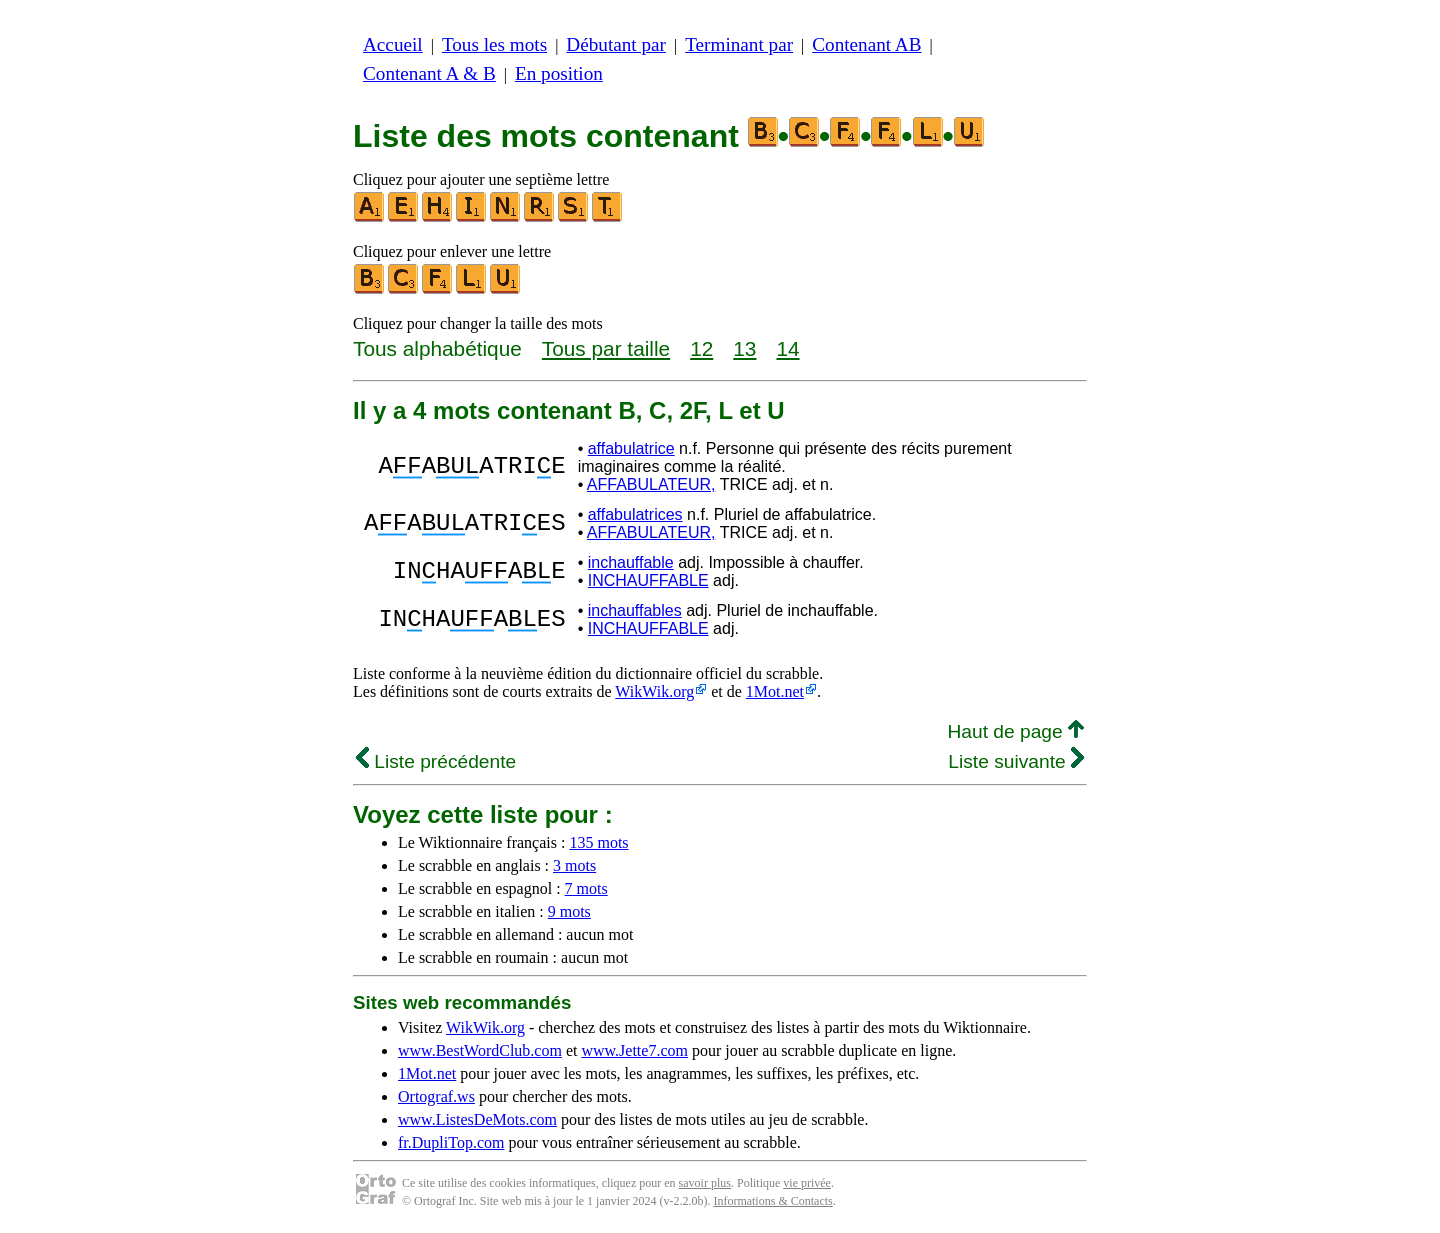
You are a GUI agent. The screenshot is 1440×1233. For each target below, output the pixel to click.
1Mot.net (775, 691)
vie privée (807, 1183)
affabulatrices (635, 514)
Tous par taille (606, 348)
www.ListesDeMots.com (477, 1119)
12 (701, 348)
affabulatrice (631, 448)
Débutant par (616, 44)
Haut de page (1015, 731)
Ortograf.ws (436, 1096)
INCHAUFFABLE (648, 580)
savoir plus (705, 1183)
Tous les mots (494, 44)
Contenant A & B (429, 73)
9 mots (569, 911)
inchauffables (635, 610)
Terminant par (739, 44)
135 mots (598, 842)
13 (744, 348)
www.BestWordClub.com (480, 1050)
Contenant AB (866, 44)
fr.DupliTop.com (451, 1142)
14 (787, 348)
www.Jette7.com (634, 1050)
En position (559, 73)
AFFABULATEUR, (651, 484)
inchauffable (631, 562)
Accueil (393, 44)
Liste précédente (436, 761)
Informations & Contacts (772, 1201)
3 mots (574, 865)
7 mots (586, 888)
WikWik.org (654, 691)
